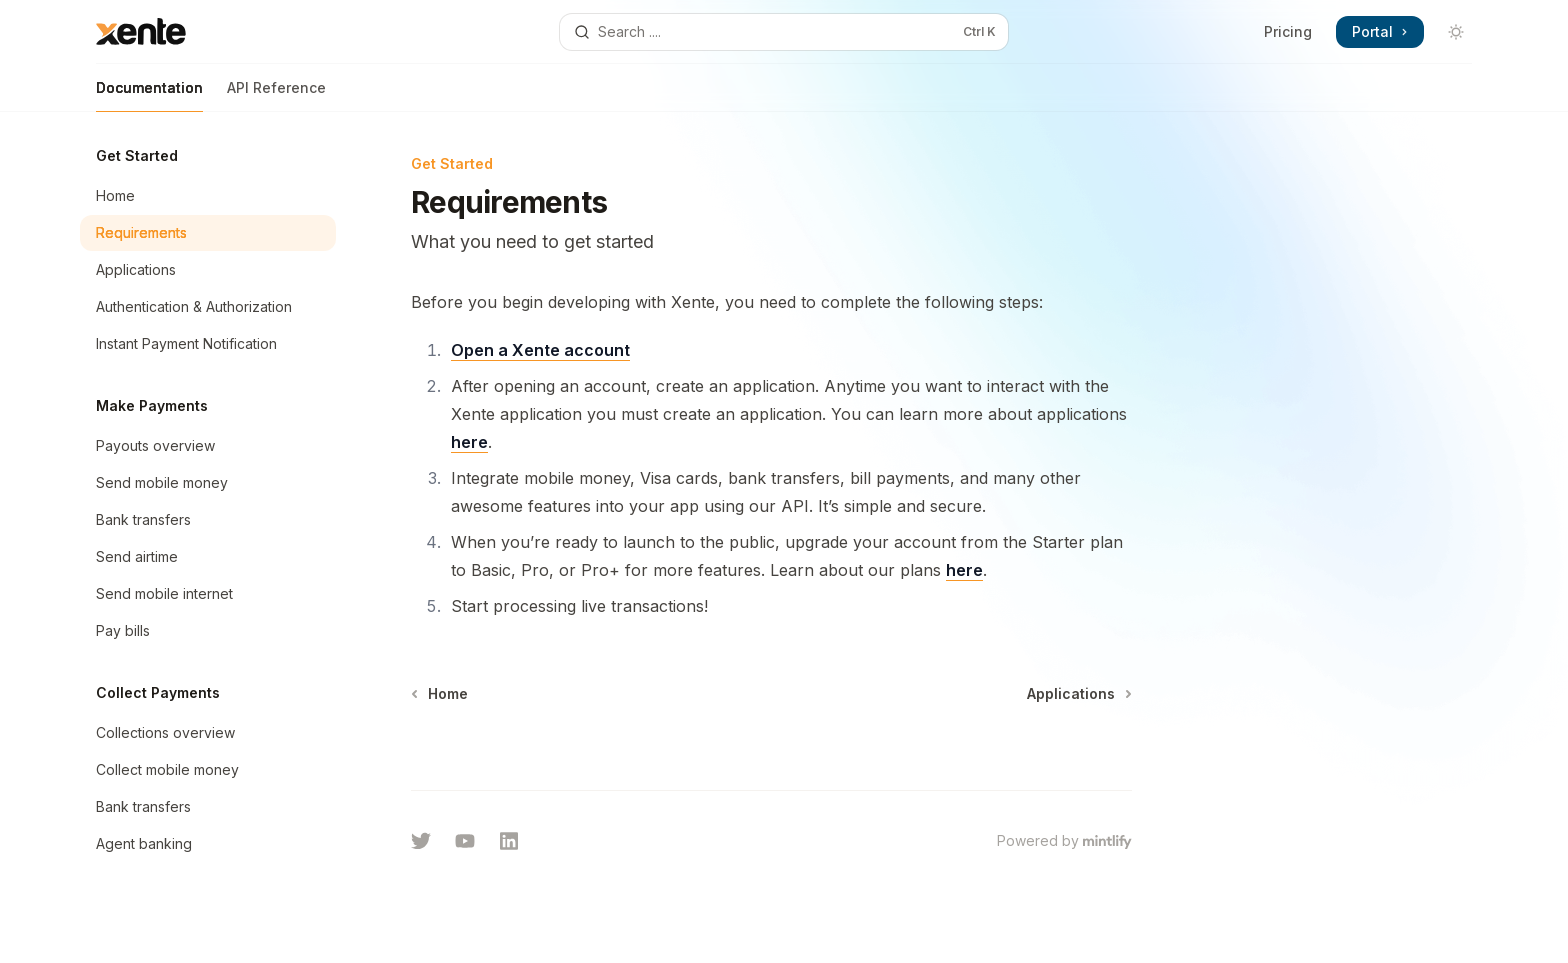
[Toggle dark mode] (1456, 32)
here (469, 442)
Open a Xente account (540, 350)
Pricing (1288, 31)
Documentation (149, 95)
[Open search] (784, 32)
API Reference (276, 95)
